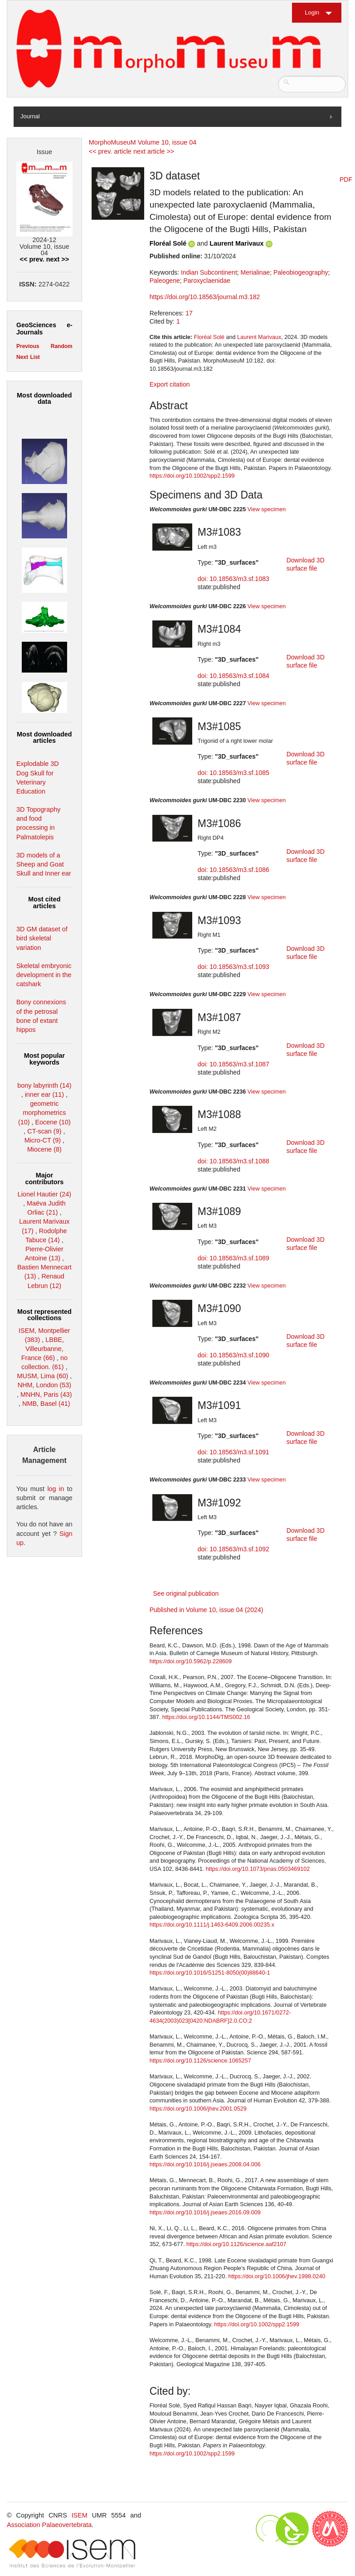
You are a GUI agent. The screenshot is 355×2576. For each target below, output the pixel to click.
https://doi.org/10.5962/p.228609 (191, 1661)
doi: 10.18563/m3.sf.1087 (233, 1064)
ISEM (80, 2515)
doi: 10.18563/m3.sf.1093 (233, 966)
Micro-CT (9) (42, 1140)
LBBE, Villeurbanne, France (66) (42, 1348)
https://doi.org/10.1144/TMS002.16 (206, 1717)
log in (55, 1488)
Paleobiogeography (300, 272)
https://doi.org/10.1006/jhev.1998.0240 (276, 2276)
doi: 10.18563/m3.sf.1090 (233, 1355)
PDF (346, 179)
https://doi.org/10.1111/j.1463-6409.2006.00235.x (212, 1925)
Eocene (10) (52, 1122)
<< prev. (32, 259)
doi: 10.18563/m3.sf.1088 (233, 1161)
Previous (27, 346)
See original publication (186, 1593)
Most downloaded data (44, 398)
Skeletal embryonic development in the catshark (44, 975)
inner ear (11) (44, 1094)
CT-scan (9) (44, 1131)
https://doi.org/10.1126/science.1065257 (200, 2061)
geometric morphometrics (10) (42, 1112)
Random (62, 346)
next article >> (153, 151)
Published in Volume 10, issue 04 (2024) (206, 1609)
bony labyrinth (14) (44, 1085)
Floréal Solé (168, 243)
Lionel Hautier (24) (44, 1194)
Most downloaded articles (44, 737)
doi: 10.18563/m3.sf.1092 (233, 1549)
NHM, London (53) (44, 1385)
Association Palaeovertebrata (49, 2524)
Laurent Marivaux (236, 243)
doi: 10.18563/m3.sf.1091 (233, 1452)
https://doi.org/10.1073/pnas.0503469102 (258, 1869)
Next (22, 357)
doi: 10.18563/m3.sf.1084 (233, 675)
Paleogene (165, 280)
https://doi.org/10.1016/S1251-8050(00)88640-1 (210, 1973)
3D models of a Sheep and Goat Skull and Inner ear (43, 864)
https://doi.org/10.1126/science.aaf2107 (236, 2244)
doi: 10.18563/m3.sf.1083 (233, 578)
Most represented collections (44, 1315)
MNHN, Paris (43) (46, 1394)
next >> (57, 259)
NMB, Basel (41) (46, 1403)
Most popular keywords (44, 1058)
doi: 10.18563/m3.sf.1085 (233, 772)
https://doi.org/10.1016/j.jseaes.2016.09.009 (205, 2212)
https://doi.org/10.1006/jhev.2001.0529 (198, 2109)
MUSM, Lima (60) (42, 1376)
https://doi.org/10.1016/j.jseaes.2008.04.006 (205, 2164)
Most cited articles (44, 902)
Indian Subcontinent (209, 272)
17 (189, 313)
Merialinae (255, 272)
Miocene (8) (44, 1149)
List (34, 357)
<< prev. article (110, 151)
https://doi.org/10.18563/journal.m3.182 (205, 296)
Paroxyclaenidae (206, 280)
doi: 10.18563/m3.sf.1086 (233, 869)
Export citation (170, 384)
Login (312, 12)
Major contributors (44, 1178)
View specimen (267, 509)
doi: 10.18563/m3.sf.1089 (233, 1258)
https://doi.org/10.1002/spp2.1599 (192, 476)
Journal (30, 116)
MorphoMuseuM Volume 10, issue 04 (143, 142)
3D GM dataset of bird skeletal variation (42, 938)
